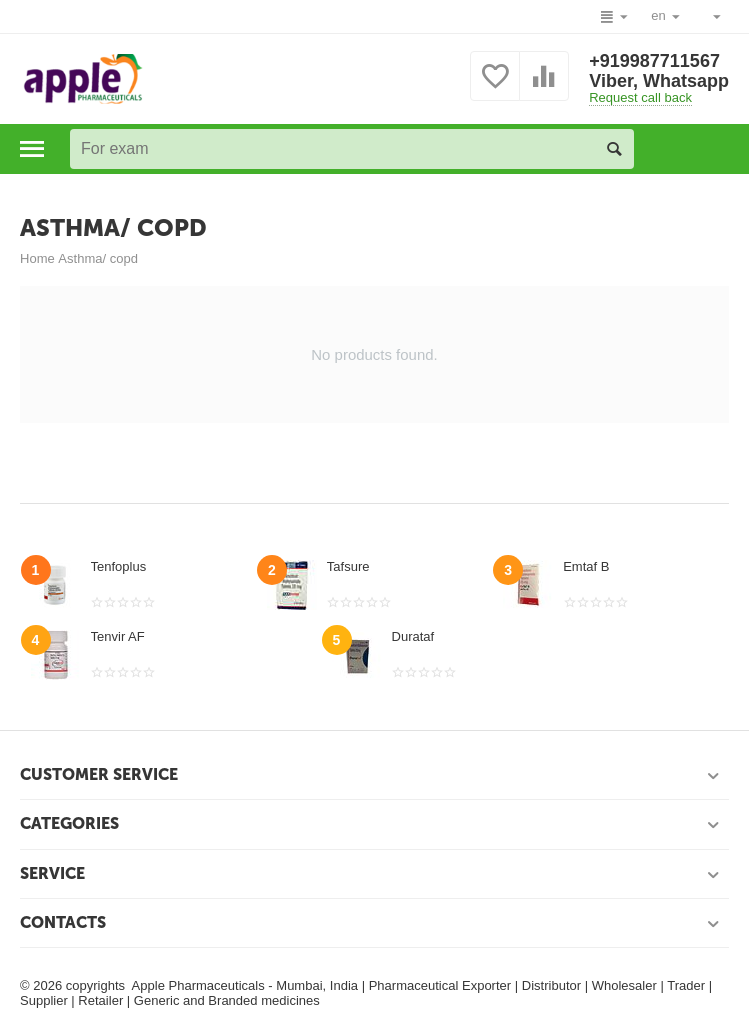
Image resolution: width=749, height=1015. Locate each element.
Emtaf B (586, 566)
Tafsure (348, 566)
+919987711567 (654, 61)
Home (37, 258)
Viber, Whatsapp (659, 81)
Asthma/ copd (98, 258)
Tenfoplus (119, 566)
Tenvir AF (118, 636)
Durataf (413, 636)
